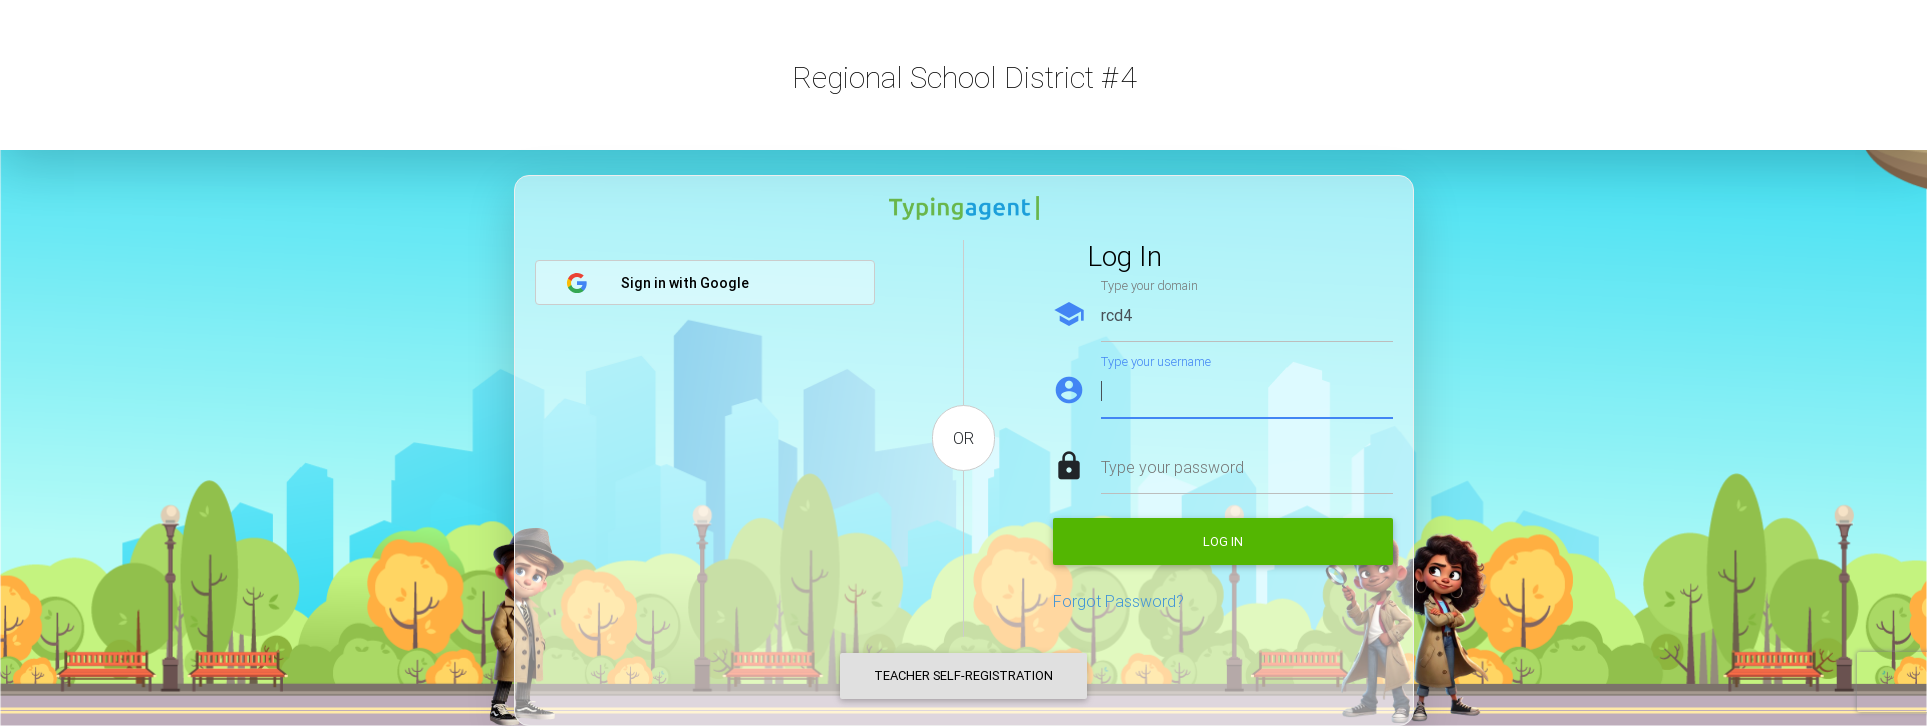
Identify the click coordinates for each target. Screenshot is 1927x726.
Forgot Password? (1118, 601)
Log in (1223, 541)
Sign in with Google (657, 283)
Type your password (1172, 467)
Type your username (1156, 361)
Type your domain (1149, 285)
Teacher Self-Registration (963, 675)
